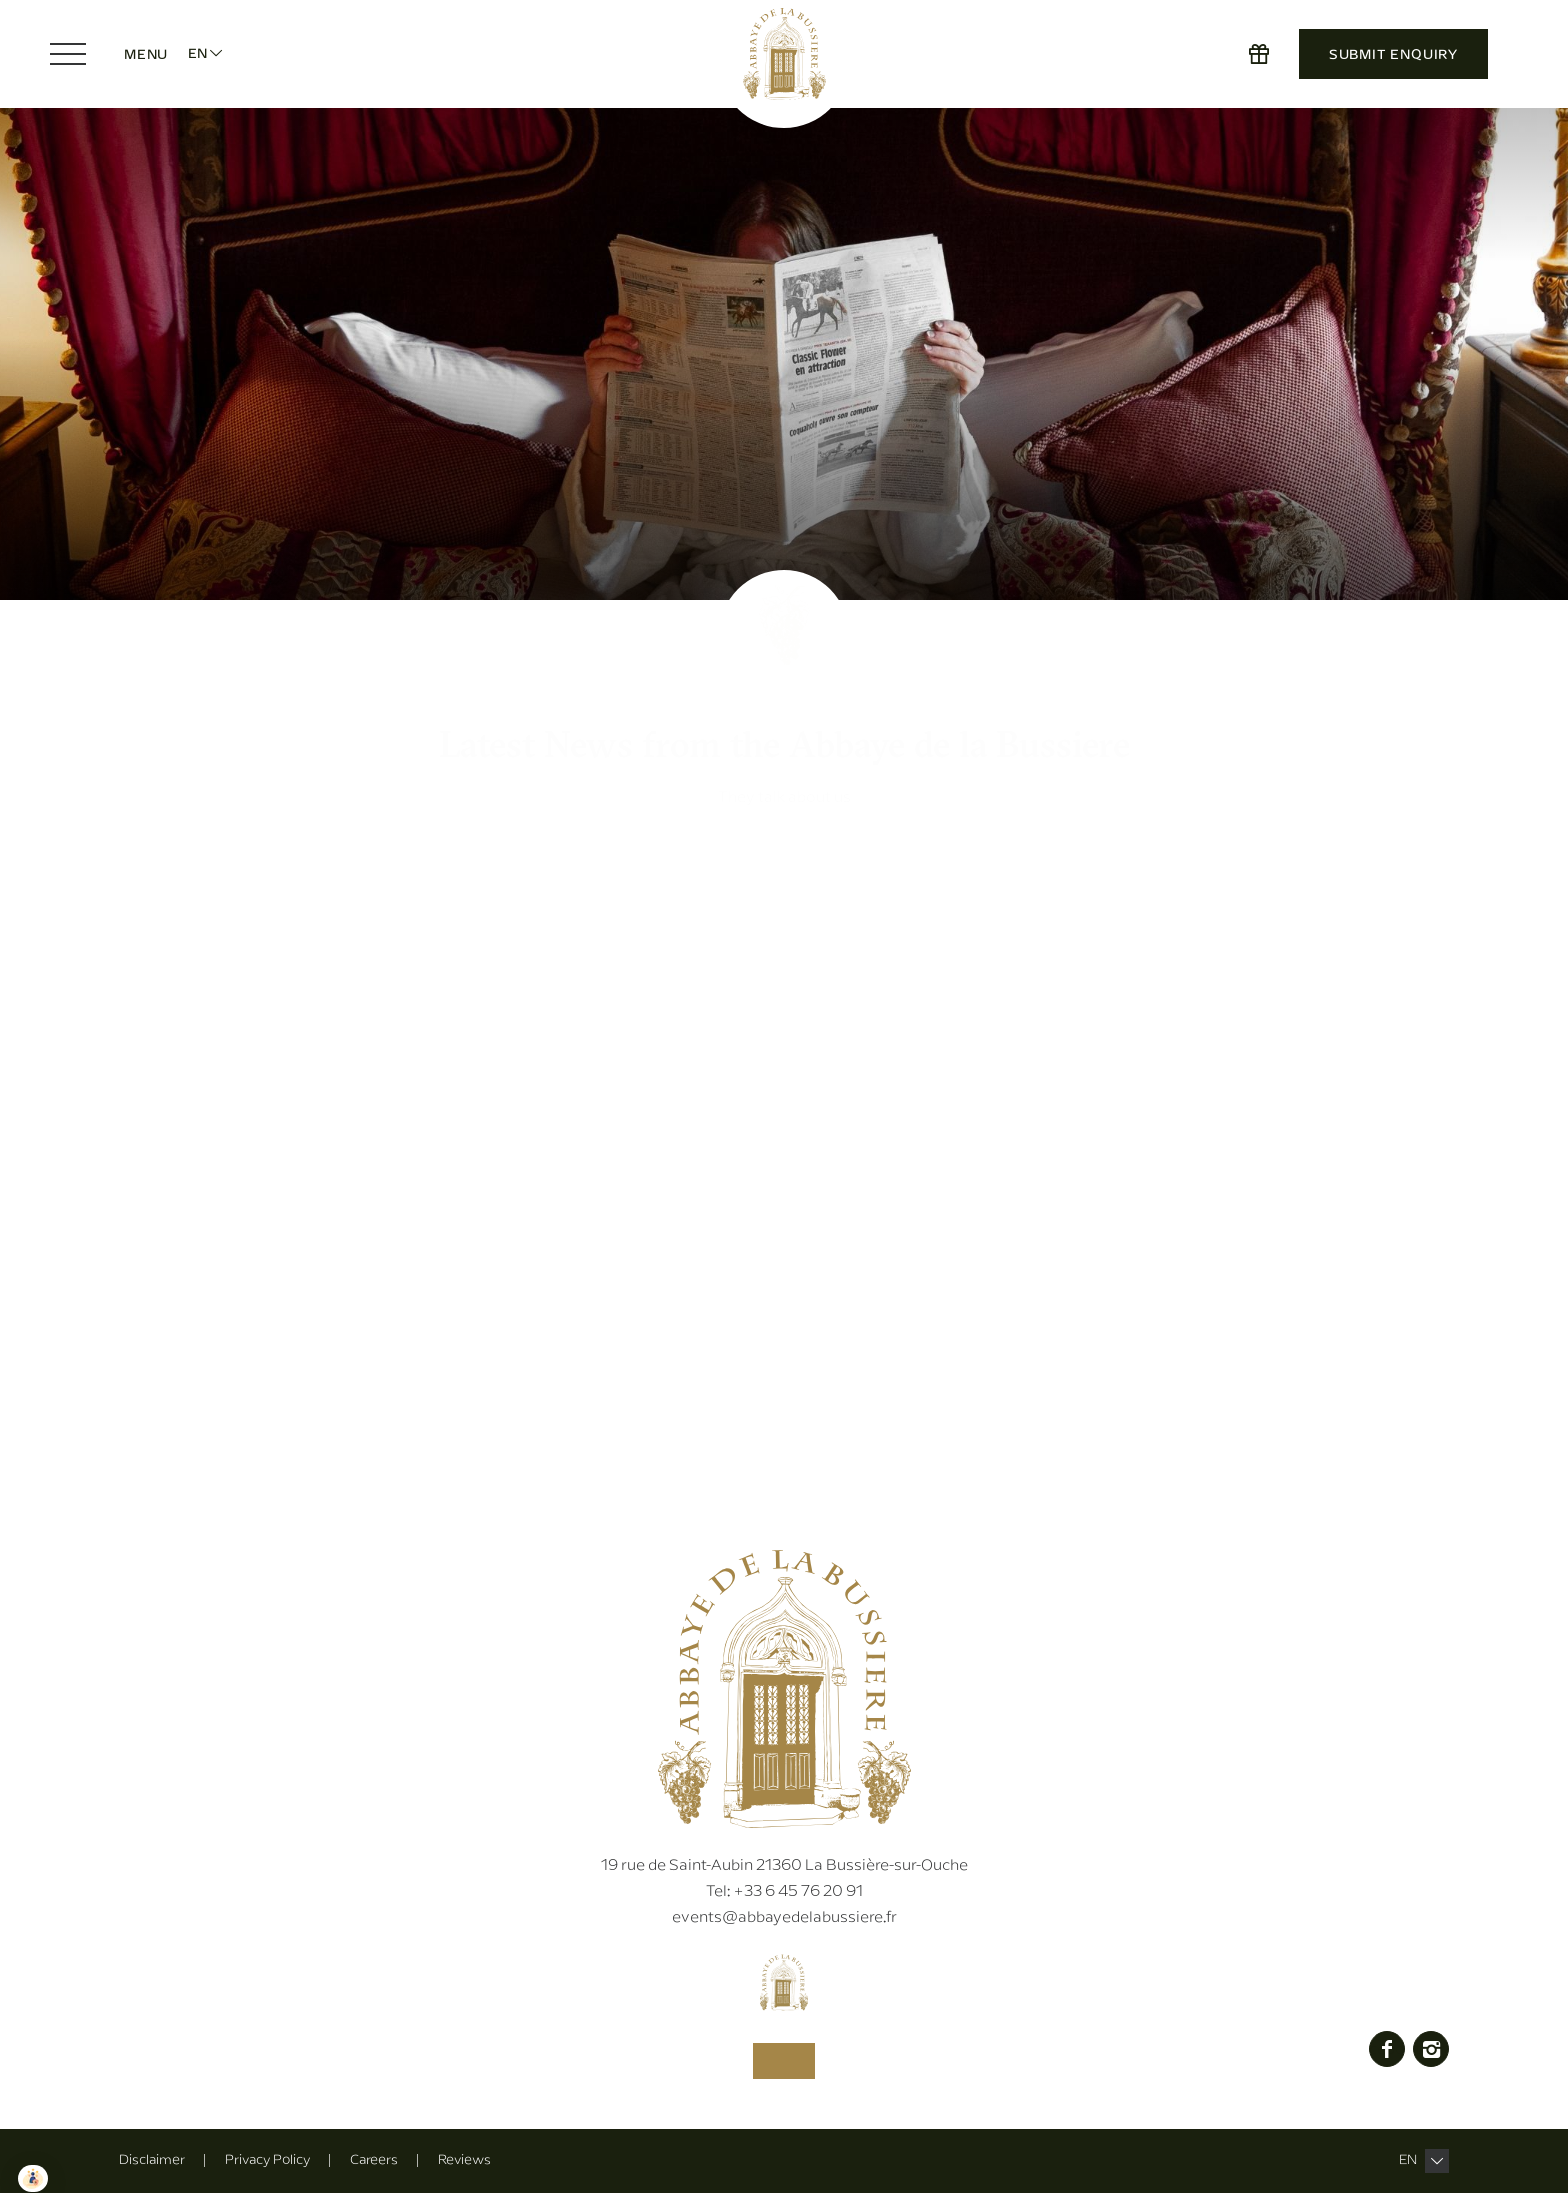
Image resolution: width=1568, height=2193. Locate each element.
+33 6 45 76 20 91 (784, 1891)
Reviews (464, 2159)
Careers (374, 2159)
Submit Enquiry (1393, 54)
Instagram (1431, 2048)
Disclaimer (152, 2159)
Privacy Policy (267, 2159)
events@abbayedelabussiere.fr (784, 1917)
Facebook (1387, 2048)
